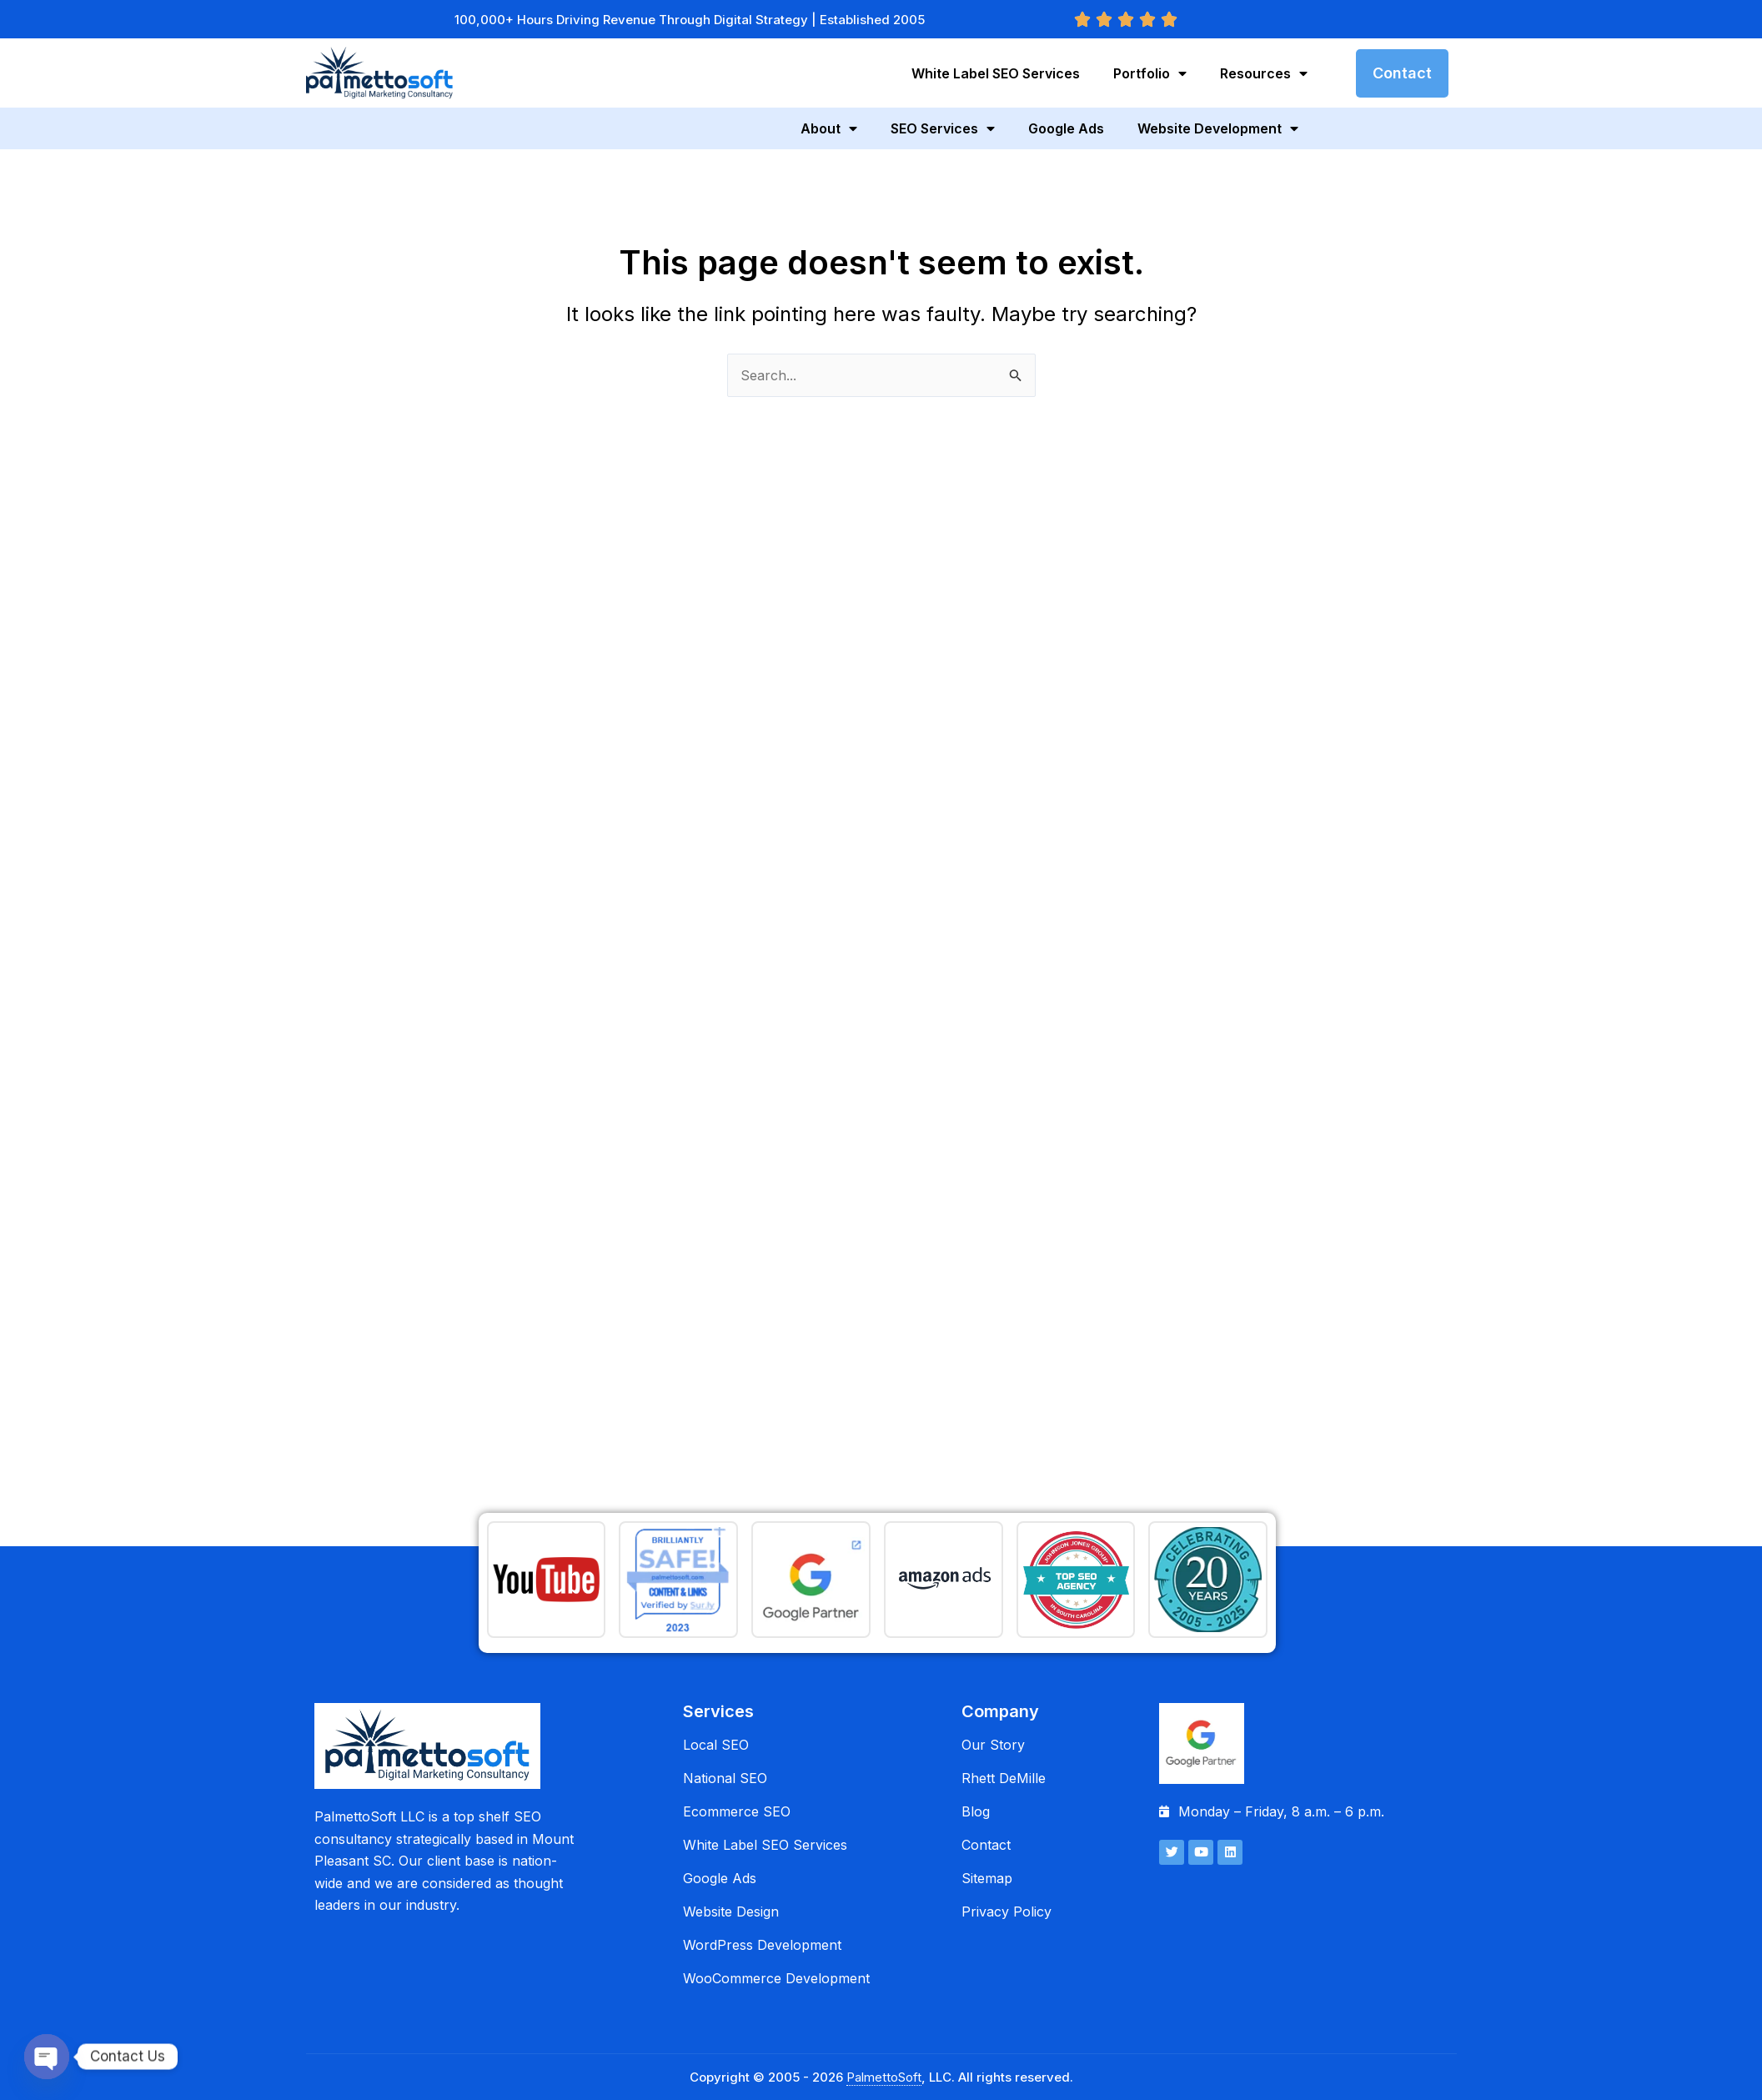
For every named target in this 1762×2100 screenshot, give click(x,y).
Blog (975, 1811)
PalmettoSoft (883, 2077)
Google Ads (1066, 128)
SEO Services (943, 128)
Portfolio (1150, 73)
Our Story (993, 1744)
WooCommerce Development (776, 1978)
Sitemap (986, 1878)
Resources (1264, 73)
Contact (986, 1844)
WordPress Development (762, 1945)
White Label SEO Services (995, 73)
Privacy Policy (1006, 1911)
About (829, 128)
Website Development (1217, 128)
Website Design (731, 1911)
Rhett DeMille (1003, 1778)
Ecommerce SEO (737, 1811)
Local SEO (716, 1744)
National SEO (725, 1778)
